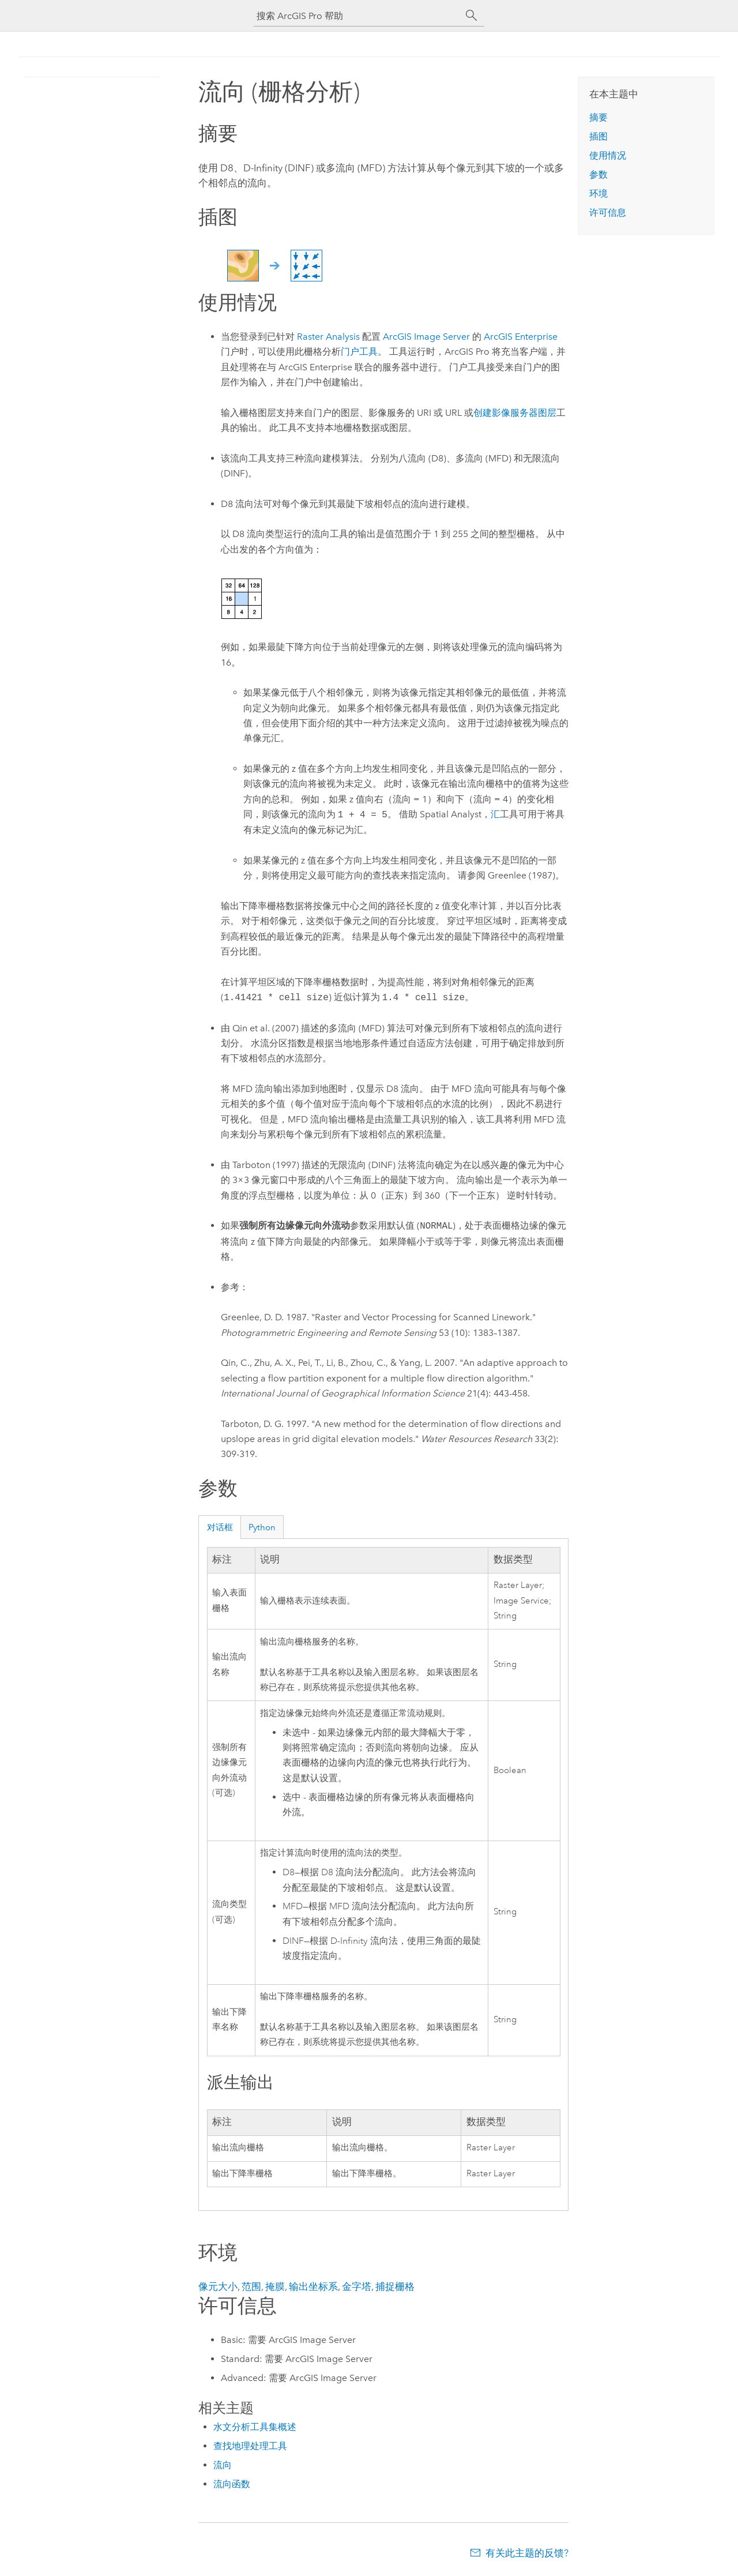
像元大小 (218, 2286)
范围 (251, 2286)
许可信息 (607, 212)
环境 (598, 193)
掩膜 (275, 2286)
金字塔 (356, 2286)
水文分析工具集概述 (254, 2426)
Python (262, 1527)
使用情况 (607, 155)
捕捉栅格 (395, 2286)
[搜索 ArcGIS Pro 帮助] (357, 16)
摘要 (598, 117)
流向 (222, 2464)
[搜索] (471, 15)
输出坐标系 (313, 2286)
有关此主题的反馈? (526, 2553)
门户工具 (359, 351)
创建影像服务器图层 (514, 412)
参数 (598, 174)
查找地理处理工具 (250, 2445)
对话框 (220, 1527)
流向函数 (231, 2484)
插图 (598, 136)
